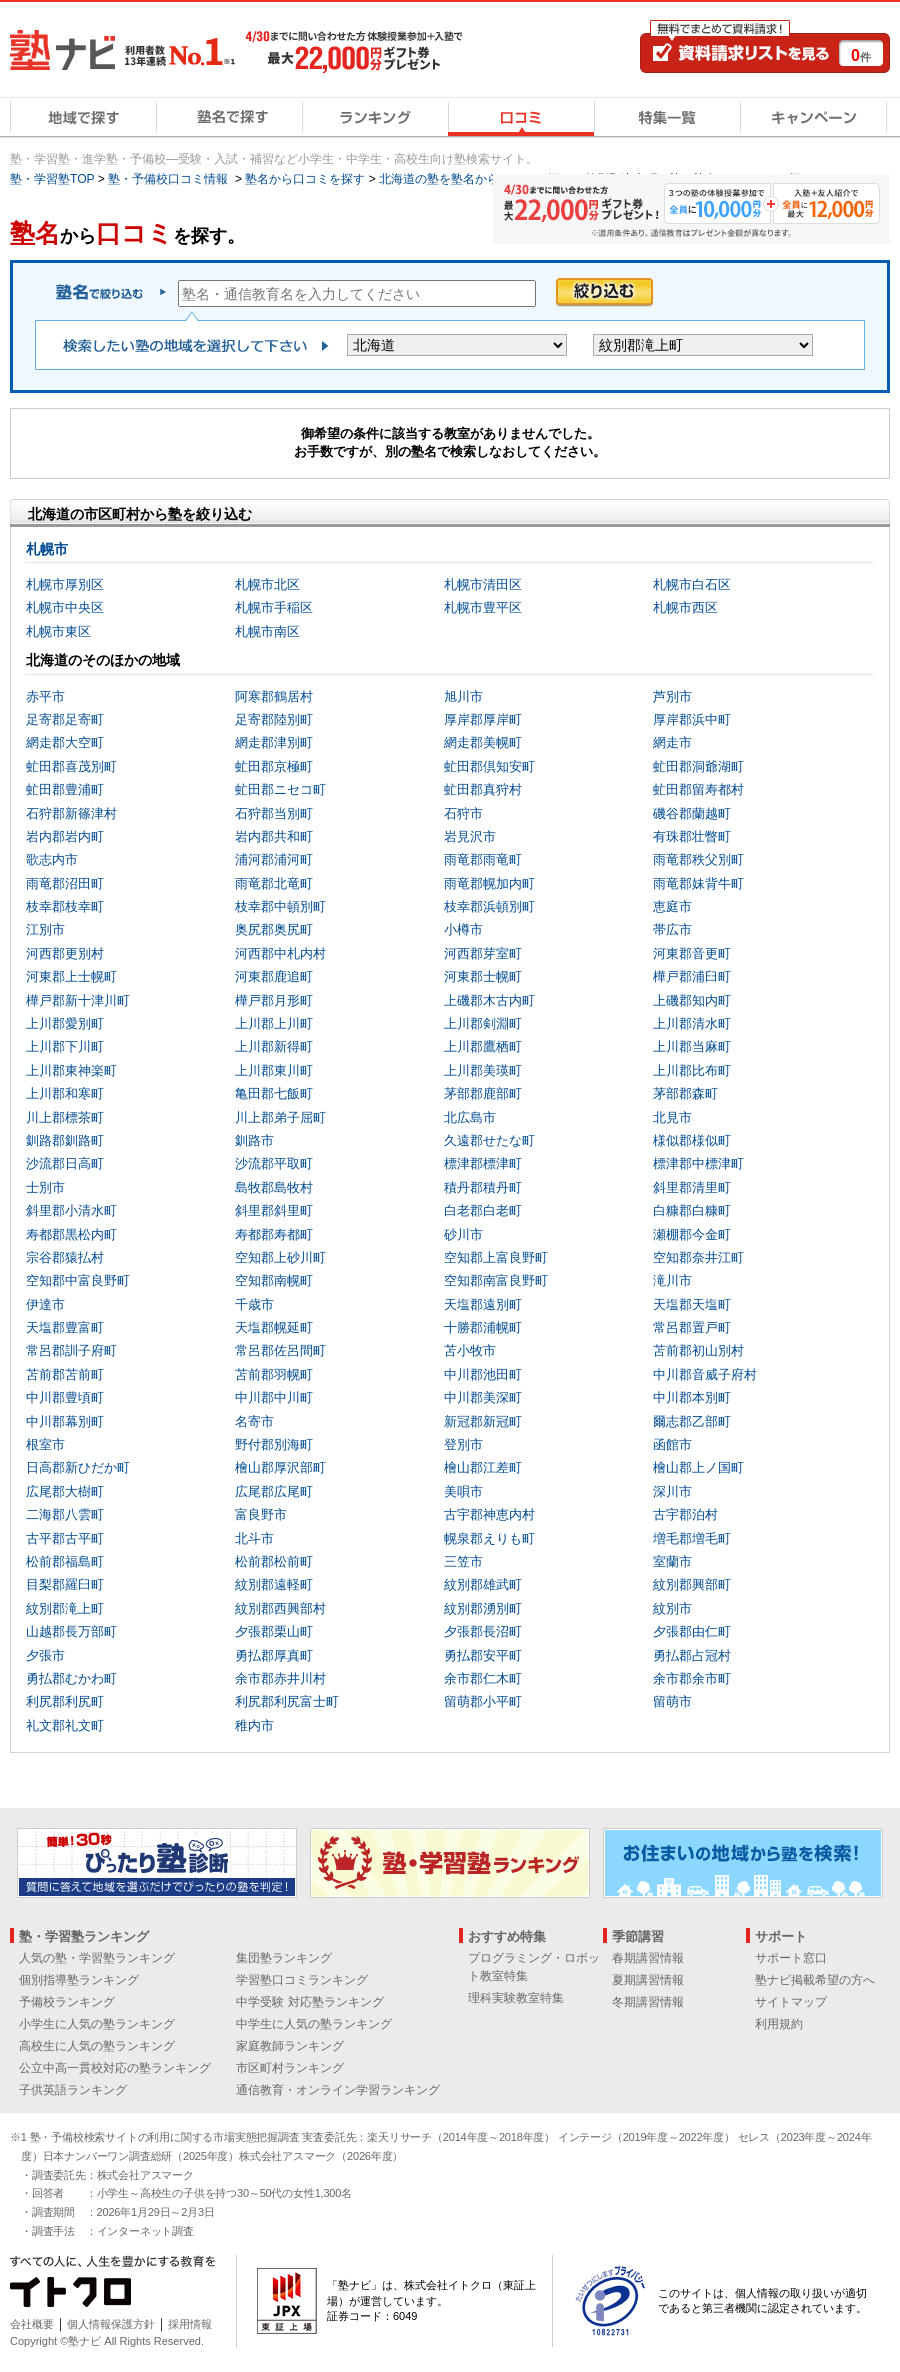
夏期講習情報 (648, 1980)
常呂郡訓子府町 (71, 1350)
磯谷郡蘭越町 (692, 813)
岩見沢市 (470, 836)
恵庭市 (672, 906)
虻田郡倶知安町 (489, 766)
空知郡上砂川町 (280, 1257)
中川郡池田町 (483, 1374)
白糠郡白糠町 (692, 1210)
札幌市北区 (267, 584)
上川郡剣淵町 (483, 1023)
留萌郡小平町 (483, 1701)
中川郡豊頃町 (65, 1397)
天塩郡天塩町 (692, 1304)
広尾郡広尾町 (274, 1491)
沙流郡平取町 (274, 1163)
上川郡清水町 (692, 1023)
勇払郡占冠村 (692, 1655)
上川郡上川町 (274, 1023)
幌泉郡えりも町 (489, 1538)
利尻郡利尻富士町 (287, 1701)
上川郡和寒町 (65, 1093)
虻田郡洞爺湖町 (698, 766)
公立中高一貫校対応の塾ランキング (115, 2068)
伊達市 (45, 1304)
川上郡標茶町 (65, 1117)
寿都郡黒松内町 (71, 1234)
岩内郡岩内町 (65, 836)
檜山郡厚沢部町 (280, 1467)
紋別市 (672, 1608)
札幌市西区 (685, 607)
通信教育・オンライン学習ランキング (338, 2090)
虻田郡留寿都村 (698, 789)
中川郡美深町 (483, 1397)
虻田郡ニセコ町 (280, 789)
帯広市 (672, 929)
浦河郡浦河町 (274, 859)
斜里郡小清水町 (71, 1210)
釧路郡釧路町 (65, 1140)
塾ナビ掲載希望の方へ (815, 1980)
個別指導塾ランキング (79, 1980)
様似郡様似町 (692, 1140)
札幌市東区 (58, 631)
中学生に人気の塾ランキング (314, 2024)
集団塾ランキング (284, 1958)
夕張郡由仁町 (692, 1631)
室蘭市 (672, 1561)
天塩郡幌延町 (274, 1327)
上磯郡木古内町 (489, 1000)
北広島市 (470, 1117)
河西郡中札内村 (280, 953)
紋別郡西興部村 (280, 1608)
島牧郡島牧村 (274, 1187)
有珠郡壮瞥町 (692, 836)
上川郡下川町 (65, 1046)
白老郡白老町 (483, 1210)
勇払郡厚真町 (274, 1655)
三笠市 (463, 1561)
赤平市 (45, 696)
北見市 (672, 1117)
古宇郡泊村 (685, 1514)
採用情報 (190, 2324)
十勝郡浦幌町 (483, 1327)
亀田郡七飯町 (274, 1093)
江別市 (45, 929)
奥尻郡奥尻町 (274, 929)
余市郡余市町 (692, 1678)
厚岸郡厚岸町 (483, 719)
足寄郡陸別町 (274, 719)
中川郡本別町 (692, 1397)
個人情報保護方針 (111, 2324)
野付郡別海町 (274, 1444)
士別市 (45, 1187)
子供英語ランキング (73, 2090)
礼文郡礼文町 (65, 1725)
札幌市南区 (267, 631)
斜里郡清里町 (692, 1187)
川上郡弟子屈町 (280, 1117)
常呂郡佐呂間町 (280, 1350)
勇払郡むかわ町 (71, 1678)
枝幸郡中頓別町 (280, 906)
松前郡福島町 (65, 1561)
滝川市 (672, 1280)
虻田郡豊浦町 (65, 789)
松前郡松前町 (274, 1561)
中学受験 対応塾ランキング (309, 2002)
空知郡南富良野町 (496, 1280)
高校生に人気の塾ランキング (97, 2046)
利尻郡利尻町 (65, 1701)
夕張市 (45, 1655)
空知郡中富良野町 (78, 1280)
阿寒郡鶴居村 (274, 696)
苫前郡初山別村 (698, 1350)
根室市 (45, 1444)
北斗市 (254, 1538)
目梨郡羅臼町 (65, 1584)
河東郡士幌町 (483, 976)
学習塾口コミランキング (302, 1980)
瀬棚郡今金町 (692, 1234)
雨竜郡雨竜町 (483, 859)
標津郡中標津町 (698, 1163)
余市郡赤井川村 (280, 1678)
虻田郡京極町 (274, 766)
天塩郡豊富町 (65, 1327)
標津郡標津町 (483, 1163)
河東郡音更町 (692, 953)
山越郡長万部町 (71, 1631)
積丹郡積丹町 (483, 1187)
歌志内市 (52, 859)
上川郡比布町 (692, 1070)
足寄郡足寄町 (65, 719)
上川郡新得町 (274, 1046)
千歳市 (254, 1304)
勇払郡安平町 (483, 1655)
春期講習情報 (648, 1958)
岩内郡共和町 (274, 836)
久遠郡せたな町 (489, 1140)
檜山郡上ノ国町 (698, 1467)
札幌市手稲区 (274, 607)
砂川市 (463, 1234)
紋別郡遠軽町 (274, 1584)
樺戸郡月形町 (274, 1000)
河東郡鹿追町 (274, 976)
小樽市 (463, 929)
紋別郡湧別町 (483, 1608)
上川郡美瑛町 (483, 1070)
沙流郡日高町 (65, 1163)
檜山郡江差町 (483, 1467)
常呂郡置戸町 (692, 1327)
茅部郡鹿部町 (483, 1093)
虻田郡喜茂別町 (71, 766)
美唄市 (463, 1491)
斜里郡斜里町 (274, 1210)
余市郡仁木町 (483, 1678)
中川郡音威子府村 (705, 1374)
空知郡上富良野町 (496, 1257)
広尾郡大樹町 (65, 1491)
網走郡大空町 (65, 742)
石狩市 (463, 813)
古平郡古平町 (65, 1538)
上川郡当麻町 (692, 1046)
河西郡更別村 (65, 953)
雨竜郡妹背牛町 (698, 883)
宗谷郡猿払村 (65, 1257)
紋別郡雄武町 (483, 1584)
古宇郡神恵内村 (489, 1514)
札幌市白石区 (692, 584)
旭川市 (463, 696)
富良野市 (261, 1514)
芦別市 (672, 696)
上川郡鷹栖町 (483, 1046)
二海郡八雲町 (65, 1514)
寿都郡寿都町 (274, 1234)
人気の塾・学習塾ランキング (97, 1958)
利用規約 (779, 2024)
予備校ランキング (67, 2002)
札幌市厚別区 (65, 584)
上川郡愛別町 (65, 1023)
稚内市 (254, 1725)
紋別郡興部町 (692, 1584)
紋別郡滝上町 (65, 1608)
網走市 (672, 742)
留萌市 (672, 1701)
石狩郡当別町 (274, 813)
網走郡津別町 (274, 742)
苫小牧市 (470, 1350)
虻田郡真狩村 (483, 789)
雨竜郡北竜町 (274, 883)
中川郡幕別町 (65, 1421)
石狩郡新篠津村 (71, 813)
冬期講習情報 (648, 2002)
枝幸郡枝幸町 (65, 906)
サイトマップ (791, 2002)
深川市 (672, 1491)
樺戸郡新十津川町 (78, 1000)
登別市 (463, 1444)
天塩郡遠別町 (483, 1304)
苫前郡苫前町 (65, 1374)
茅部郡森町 (685, 1093)
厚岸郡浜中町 (692, 719)
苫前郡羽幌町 (274, 1374)
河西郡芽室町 (483, 953)
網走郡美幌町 (483, 742)
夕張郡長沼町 (483, 1631)
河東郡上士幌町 (71, 976)
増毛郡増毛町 (692, 1538)
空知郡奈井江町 (698, 1257)
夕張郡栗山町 (274, 1631)
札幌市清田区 (483, 584)
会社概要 (32, 2324)
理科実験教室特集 (516, 1998)
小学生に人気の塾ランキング (97, 2024)
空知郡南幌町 (274, 1280)
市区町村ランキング (290, 2068)
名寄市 (254, 1421)
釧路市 (254, 1140)
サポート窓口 (791, 1958)
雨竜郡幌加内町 (489, 883)
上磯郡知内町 (692, 1000)
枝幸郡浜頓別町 (489, 906)
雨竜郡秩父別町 (698, 859)
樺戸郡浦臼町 (692, 976)
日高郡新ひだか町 (78, 1467)
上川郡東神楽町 (71, 1070)
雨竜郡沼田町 (65, 883)
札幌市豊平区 (483, 607)
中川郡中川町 (274, 1397)
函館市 (672, 1444)
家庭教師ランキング (290, 2046)
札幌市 (47, 549)
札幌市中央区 (65, 607)
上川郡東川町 (274, 1070)
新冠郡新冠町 (483, 1421)
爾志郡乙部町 (692, 1421)
